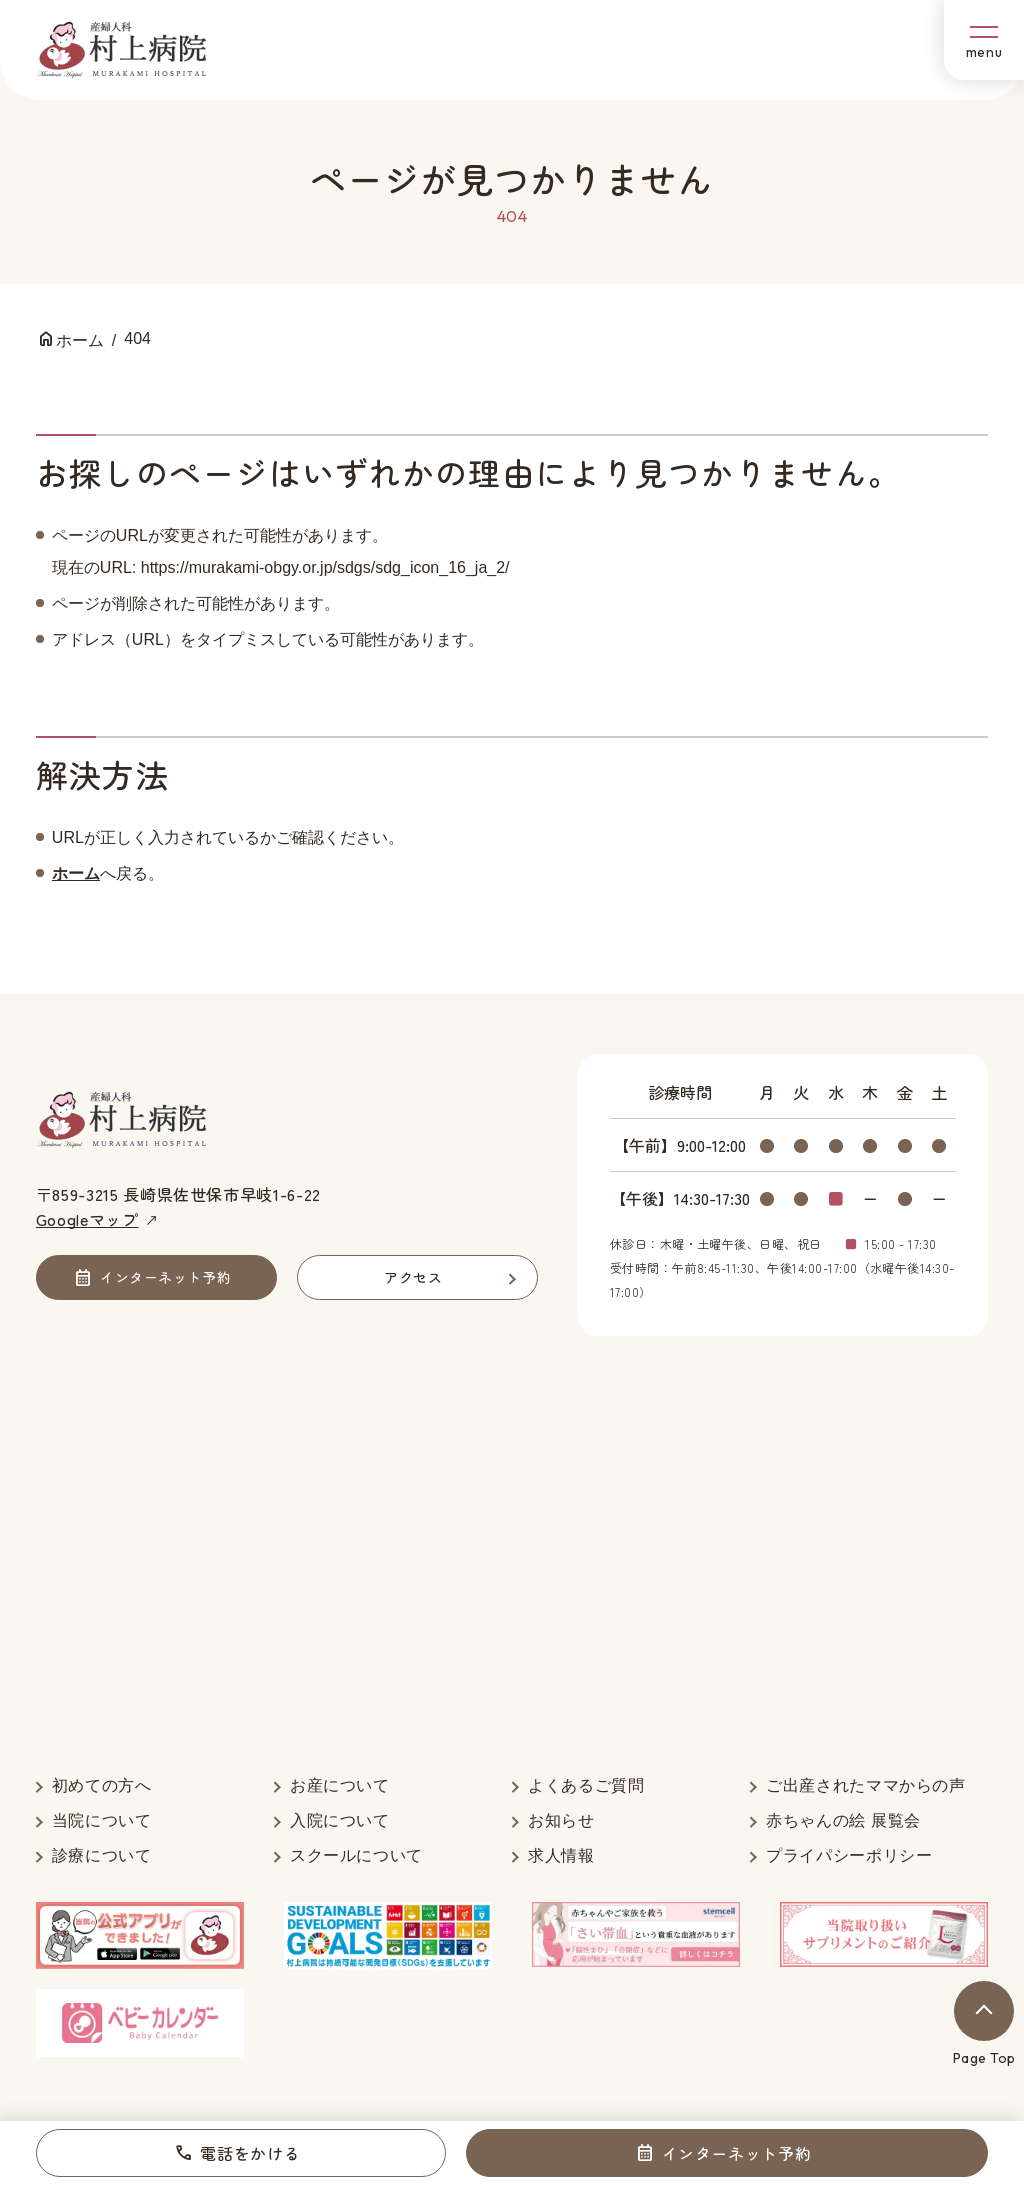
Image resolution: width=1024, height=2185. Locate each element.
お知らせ (561, 1820)
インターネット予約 (737, 2153)
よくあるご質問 (586, 1785)
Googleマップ (87, 1219)
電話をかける (250, 2153)
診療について (102, 1855)
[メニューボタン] (984, 40)
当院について (102, 1820)
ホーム (76, 873)
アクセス (413, 1277)
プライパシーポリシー (849, 1855)
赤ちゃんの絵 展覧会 (843, 1820)
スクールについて (356, 1855)
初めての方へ (102, 1785)
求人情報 (561, 1855)
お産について (340, 1785)
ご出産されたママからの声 (866, 1785)
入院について (340, 1820)
